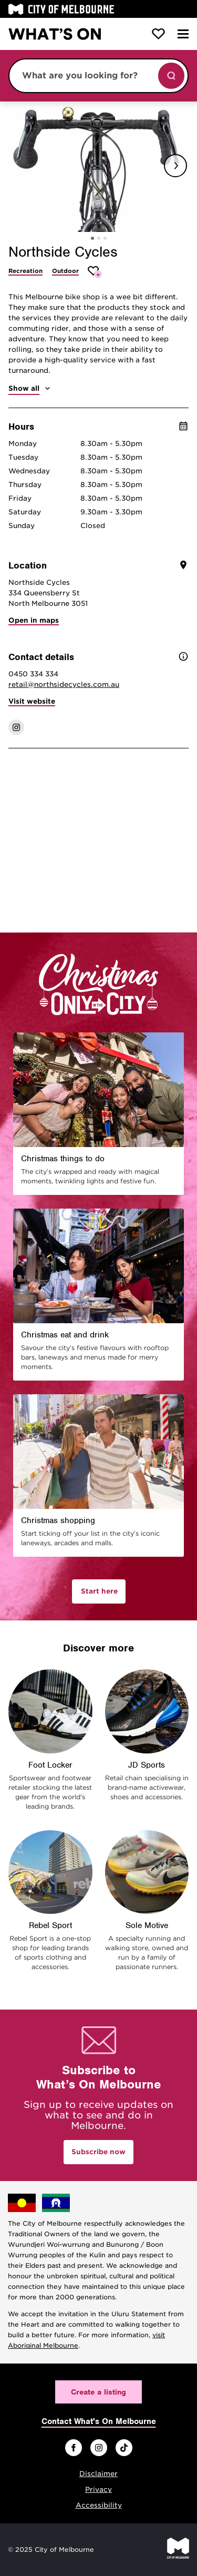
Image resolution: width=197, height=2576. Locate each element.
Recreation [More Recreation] (25, 271)
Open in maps (33, 620)
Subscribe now (98, 2152)
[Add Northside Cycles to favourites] (95, 272)
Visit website (31, 701)
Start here (99, 1591)
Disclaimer (98, 2474)
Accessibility (99, 2505)
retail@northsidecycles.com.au (63, 684)
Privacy (98, 2489)
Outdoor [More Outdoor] (65, 271)
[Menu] (183, 34)
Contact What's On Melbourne (99, 2421)
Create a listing (98, 2392)
